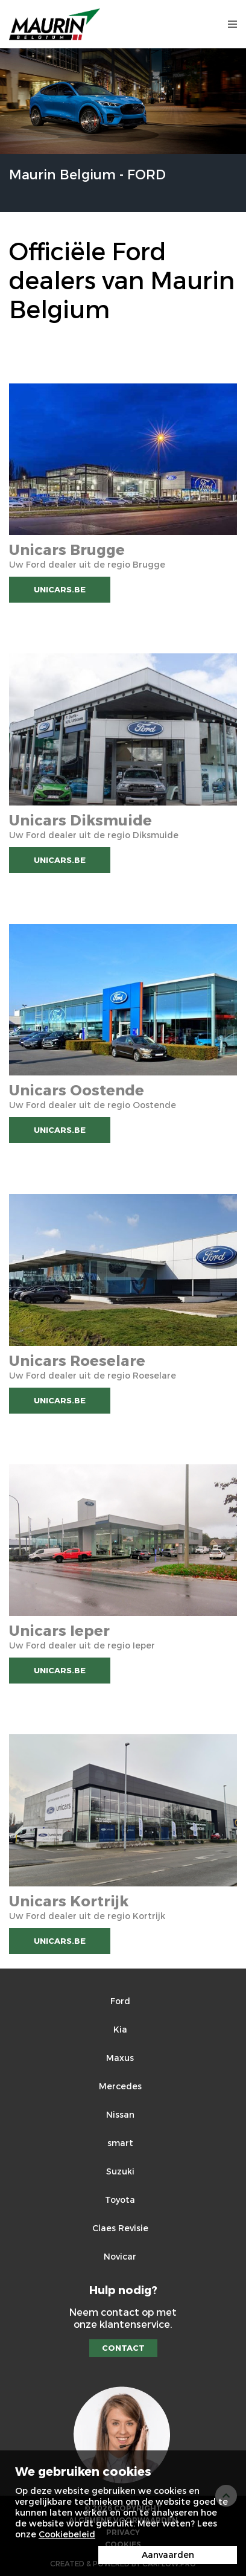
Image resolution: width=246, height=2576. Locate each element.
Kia (120, 2029)
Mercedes (120, 2086)
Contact (123, 2348)
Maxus (120, 2057)
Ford (120, 2001)
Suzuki (120, 2171)
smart (120, 2143)
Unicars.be (60, 589)
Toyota (120, 2199)
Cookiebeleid (67, 2534)
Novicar (120, 2256)
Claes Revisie (120, 2228)
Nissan (120, 2114)
